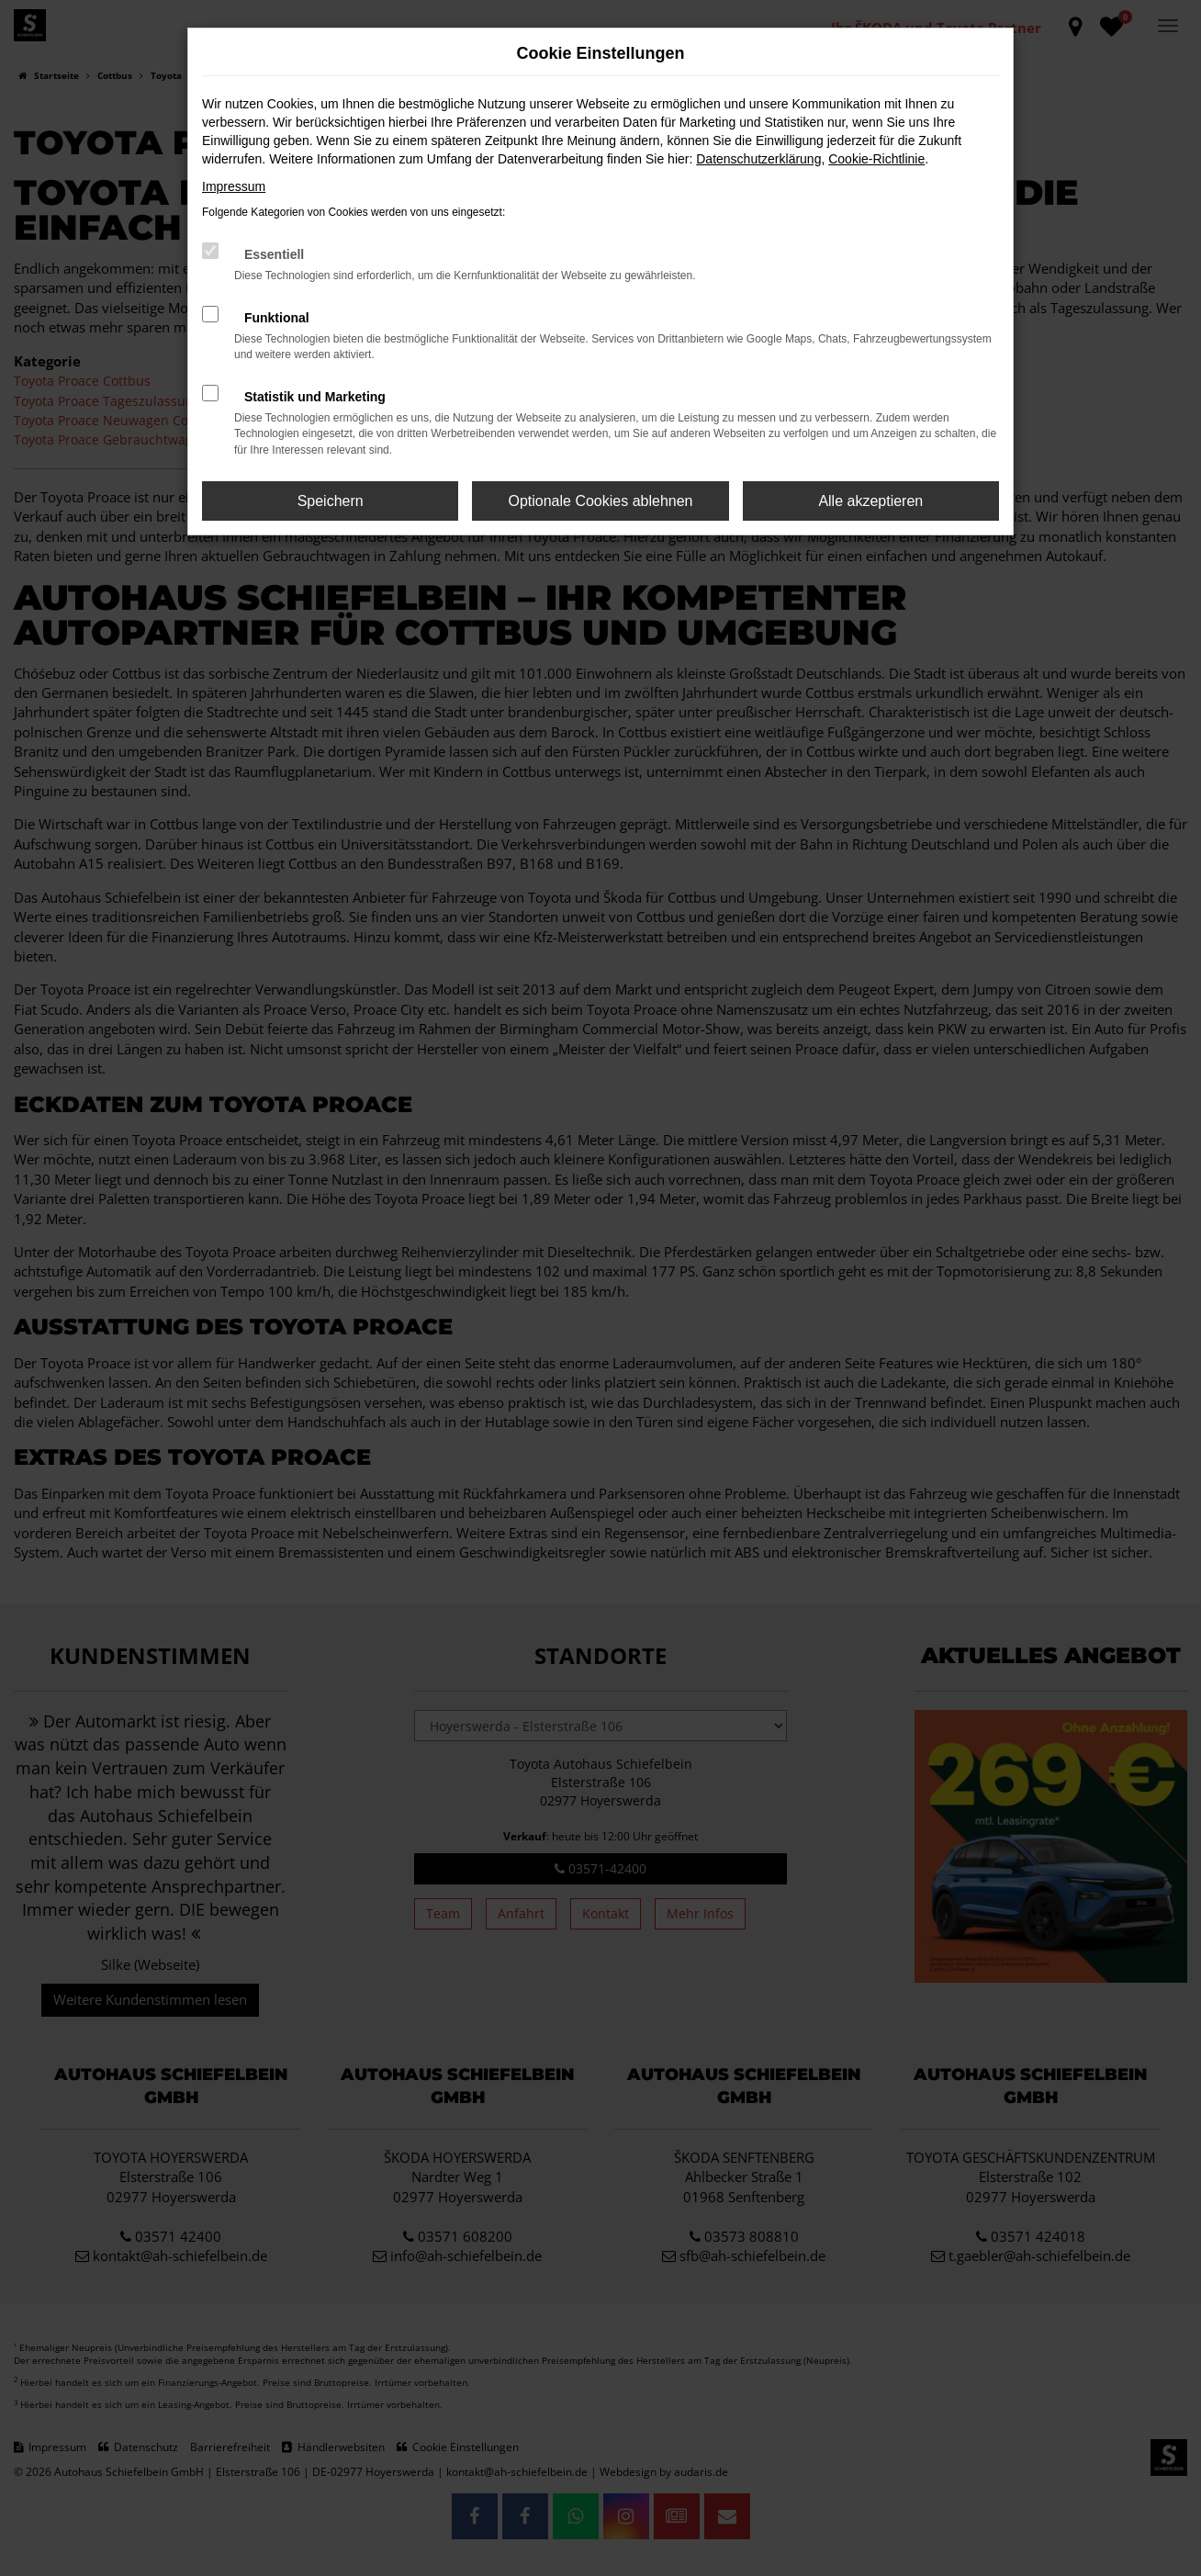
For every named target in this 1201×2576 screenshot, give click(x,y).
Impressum (233, 186)
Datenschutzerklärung (758, 159)
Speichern (330, 501)
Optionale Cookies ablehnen (600, 501)
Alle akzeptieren (870, 501)
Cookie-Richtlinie (876, 159)
